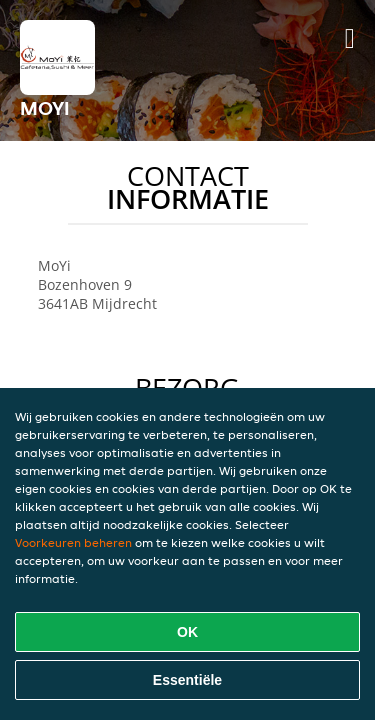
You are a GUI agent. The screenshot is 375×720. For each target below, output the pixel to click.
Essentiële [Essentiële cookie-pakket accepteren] (187, 680)
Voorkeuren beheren (73, 542)
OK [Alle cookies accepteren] (187, 632)
